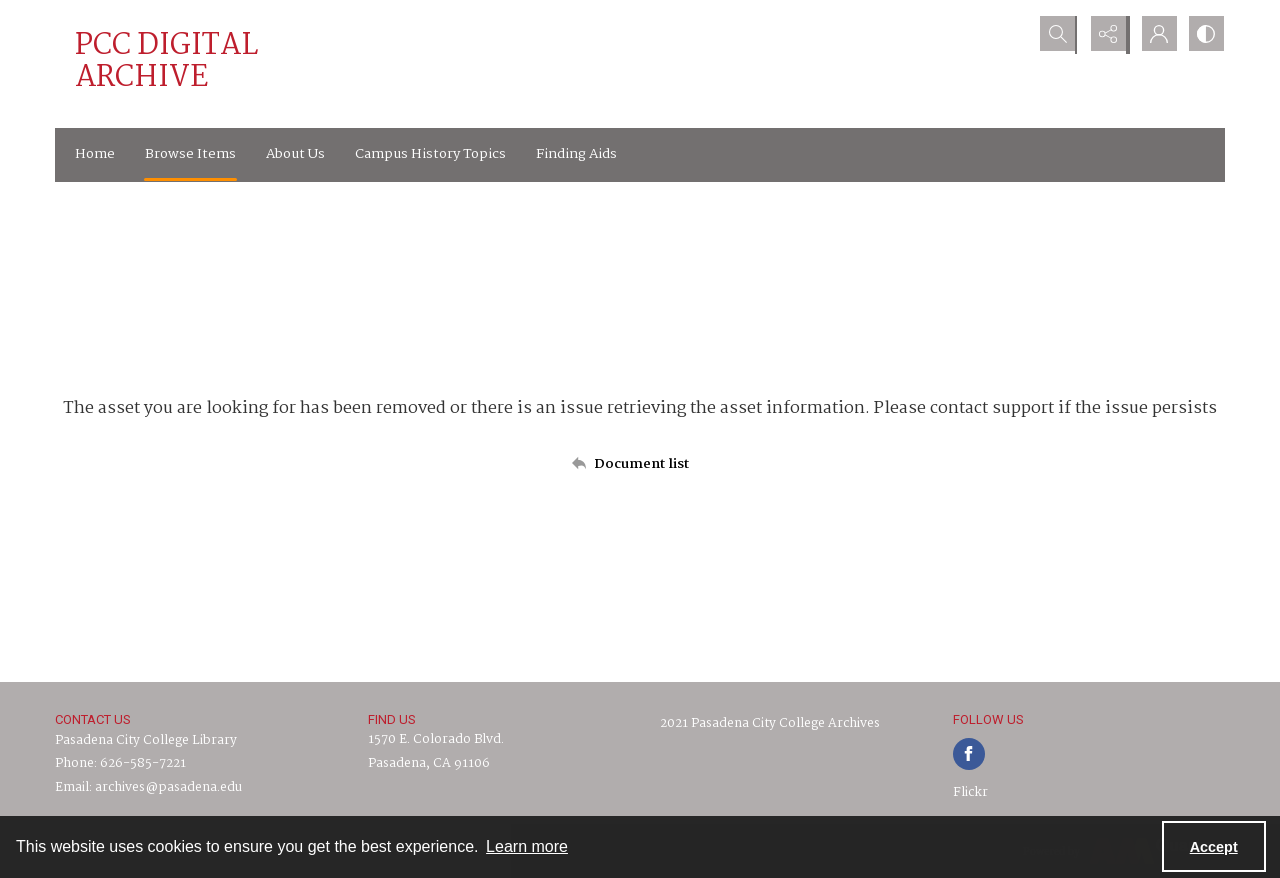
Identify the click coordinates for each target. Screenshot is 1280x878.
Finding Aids (576, 154)
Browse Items (190, 154)
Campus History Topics (430, 154)
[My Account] (1155, 35)
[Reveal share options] (1105, 35)
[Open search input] (1055, 35)
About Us (295, 154)
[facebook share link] (969, 754)
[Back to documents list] (640, 464)
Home (95, 154)
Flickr (970, 792)
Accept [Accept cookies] (1214, 847)
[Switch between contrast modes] (1205, 35)
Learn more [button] (527, 846)
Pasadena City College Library (146, 740)
